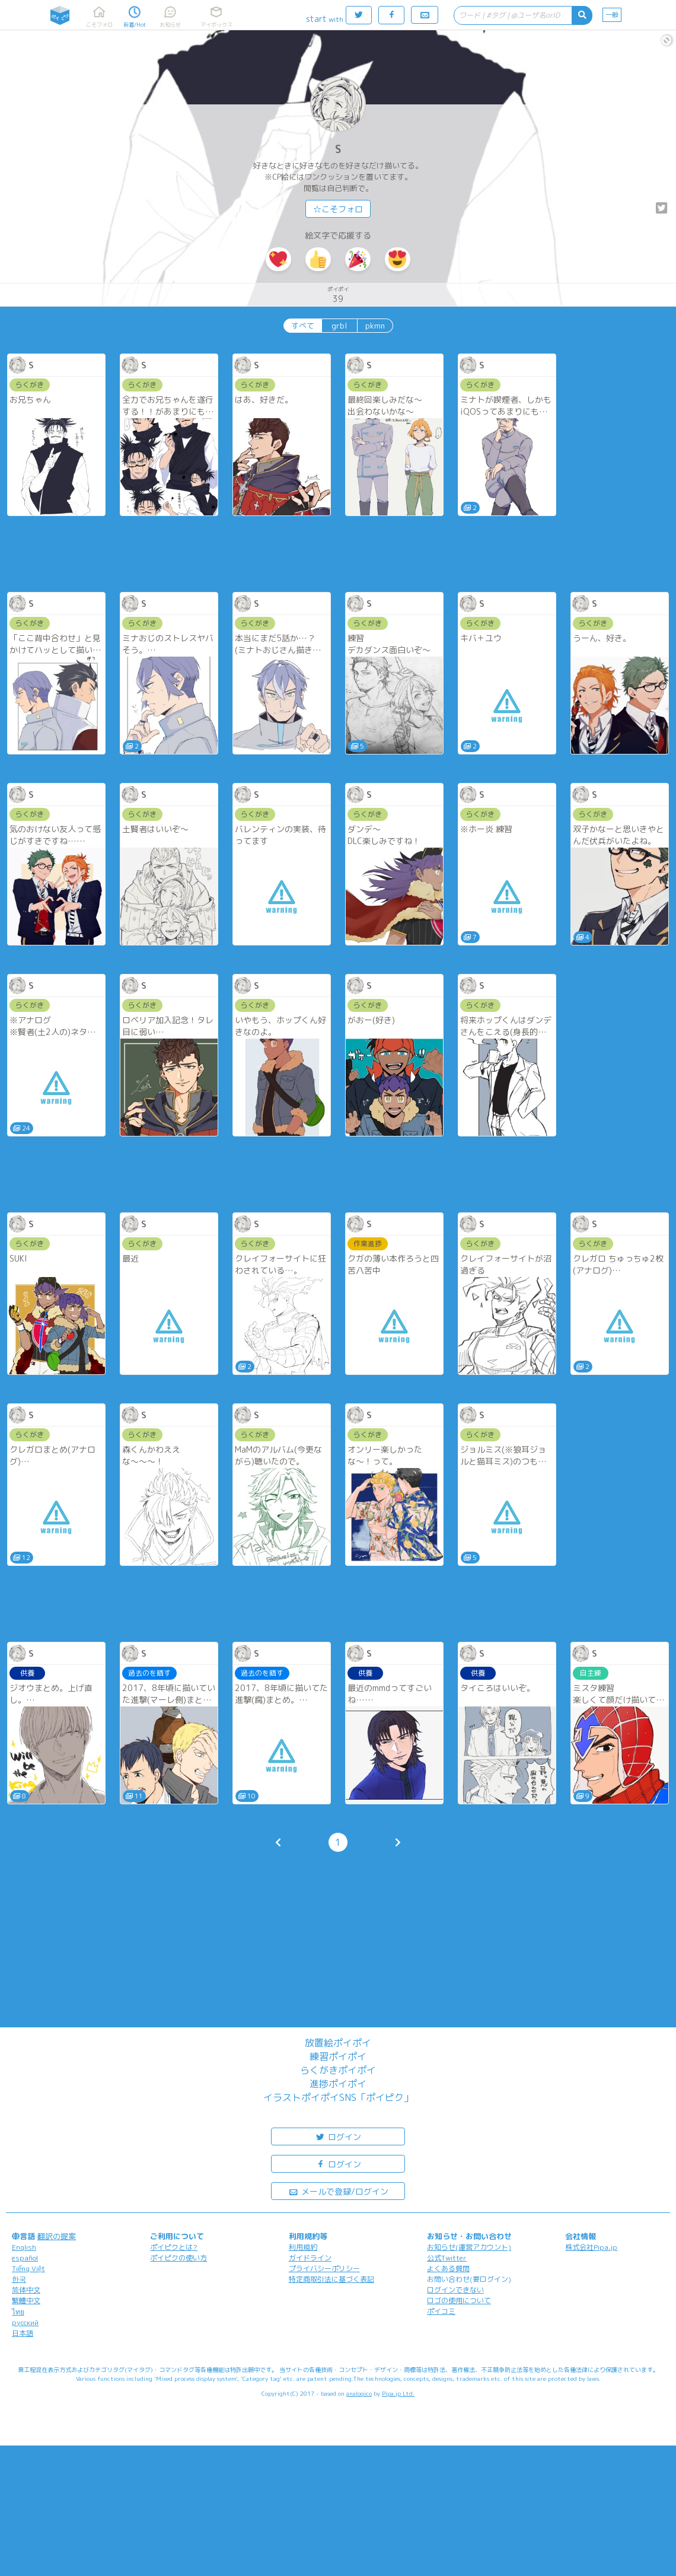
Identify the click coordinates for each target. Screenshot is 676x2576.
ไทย (18, 2312)
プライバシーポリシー (324, 2268)
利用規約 (303, 2247)
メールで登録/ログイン (338, 2190)
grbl (339, 325)
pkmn (375, 325)
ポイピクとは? (173, 2247)
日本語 (22, 2333)
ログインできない (455, 2290)
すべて (302, 325)
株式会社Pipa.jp (591, 2247)
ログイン (338, 2136)
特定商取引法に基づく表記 (331, 2279)
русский (25, 2322)
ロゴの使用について (459, 2300)
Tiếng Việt (28, 2268)
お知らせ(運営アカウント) (469, 2247)
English (24, 2247)
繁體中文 (26, 2300)
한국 (19, 2279)
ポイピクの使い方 (178, 2258)
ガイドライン (310, 2258)
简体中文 (26, 2290)
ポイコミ (441, 2311)
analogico (359, 2393)
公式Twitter (447, 2258)
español (25, 2258)
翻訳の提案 (56, 2236)
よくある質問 (448, 2268)
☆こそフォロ (338, 209)
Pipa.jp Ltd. (398, 2393)
